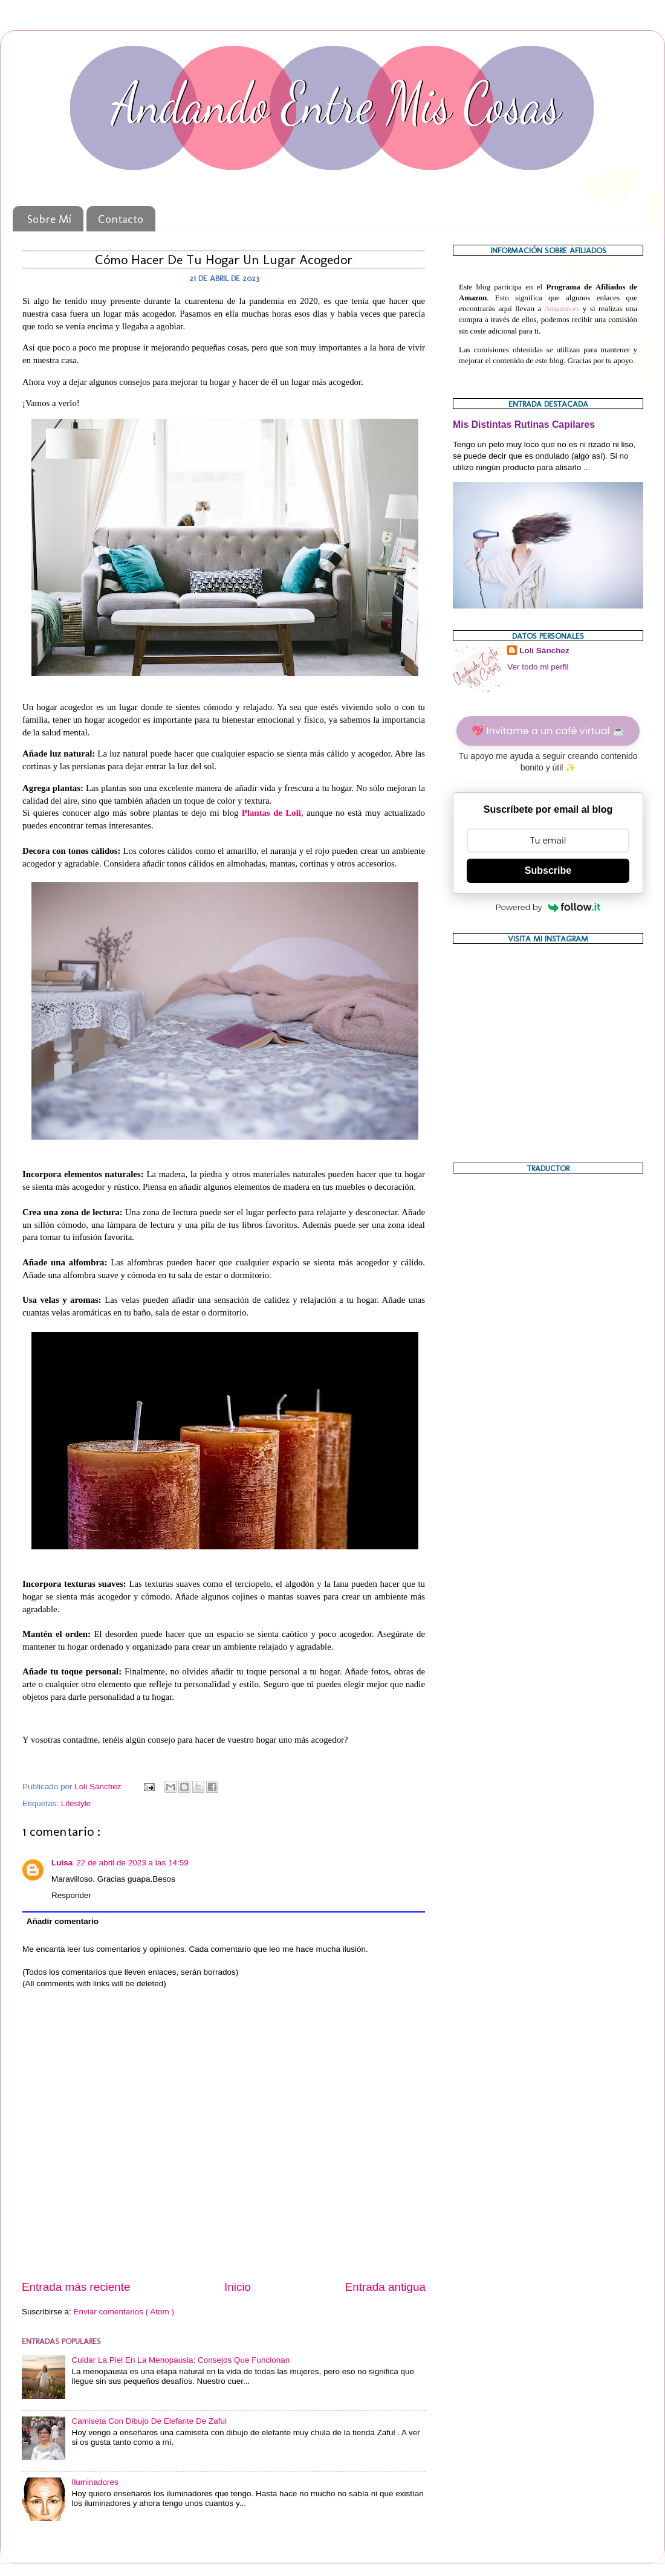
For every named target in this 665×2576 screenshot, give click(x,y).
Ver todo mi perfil (537, 666)
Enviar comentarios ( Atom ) (124, 2311)
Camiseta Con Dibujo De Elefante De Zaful (149, 2421)
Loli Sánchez (544, 650)
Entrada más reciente (76, 2287)
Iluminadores (94, 2482)
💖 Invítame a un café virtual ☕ (548, 731)
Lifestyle (76, 1803)
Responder (71, 1895)
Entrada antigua (385, 2287)
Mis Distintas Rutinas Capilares (524, 424)
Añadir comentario (63, 1921)
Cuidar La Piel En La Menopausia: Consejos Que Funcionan (180, 2360)
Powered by (548, 907)
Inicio (237, 2287)
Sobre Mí (49, 219)
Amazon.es (561, 308)
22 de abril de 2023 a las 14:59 (132, 1862)
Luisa (62, 1862)
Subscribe (548, 870)
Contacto (120, 219)
